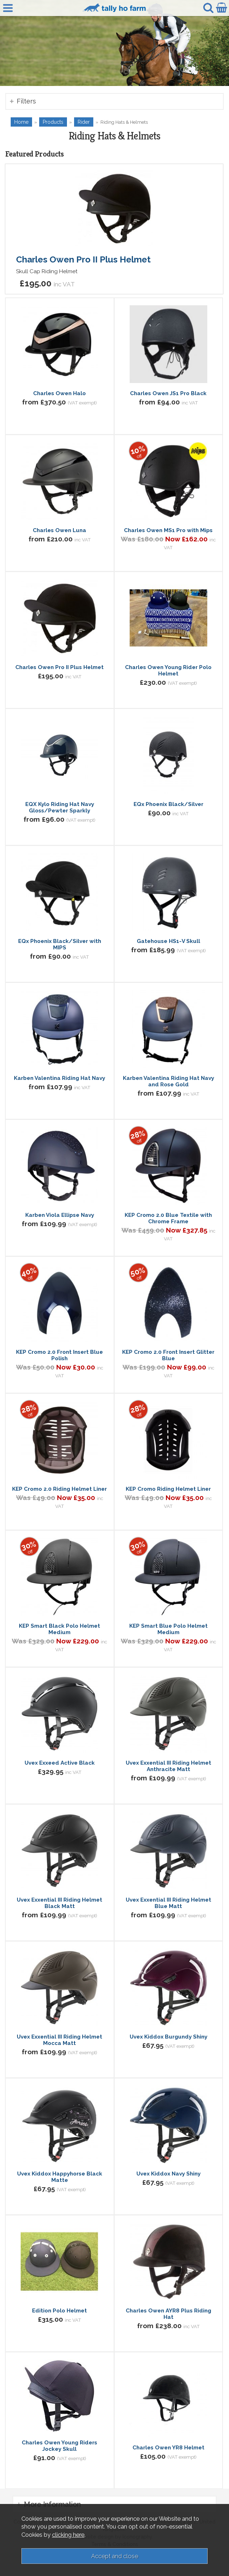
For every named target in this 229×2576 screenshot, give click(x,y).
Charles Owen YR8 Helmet (168, 2447)
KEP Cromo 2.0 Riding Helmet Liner (59, 1489)
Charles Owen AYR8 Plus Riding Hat (168, 2313)
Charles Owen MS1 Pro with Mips (168, 530)
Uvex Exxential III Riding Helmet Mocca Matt (59, 2040)
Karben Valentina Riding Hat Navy (59, 1078)
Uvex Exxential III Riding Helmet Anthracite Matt (168, 1766)
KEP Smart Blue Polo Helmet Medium (168, 1629)
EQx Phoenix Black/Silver (168, 804)
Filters (26, 101)
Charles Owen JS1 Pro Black (168, 393)
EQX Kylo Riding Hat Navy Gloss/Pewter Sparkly (59, 807)
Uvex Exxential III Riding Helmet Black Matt (59, 1903)
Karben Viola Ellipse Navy (59, 1215)
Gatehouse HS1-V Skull (168, 941)
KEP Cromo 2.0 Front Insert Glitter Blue (168, 1355)
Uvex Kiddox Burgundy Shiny (168, 2037)
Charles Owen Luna (59, 530)
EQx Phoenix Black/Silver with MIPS (59, 944)
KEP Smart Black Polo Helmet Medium (59, 1629)
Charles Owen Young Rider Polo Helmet (168, 670)
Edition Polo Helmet (59, 2310)
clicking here (68, 2534)
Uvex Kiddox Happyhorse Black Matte (59, 2177)
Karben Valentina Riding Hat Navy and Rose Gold (168, 1081)
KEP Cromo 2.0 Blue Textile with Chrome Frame (168, 1218)
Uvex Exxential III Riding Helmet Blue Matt (168, 1903)
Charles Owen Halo (59, 393)
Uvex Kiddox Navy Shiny (168, 2174)
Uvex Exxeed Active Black (60, 1763)
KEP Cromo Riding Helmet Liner (168, 1489)
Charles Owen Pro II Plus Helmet (83, 259)
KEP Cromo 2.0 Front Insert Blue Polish (59, 1355)
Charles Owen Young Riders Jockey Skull (59, 2445)
